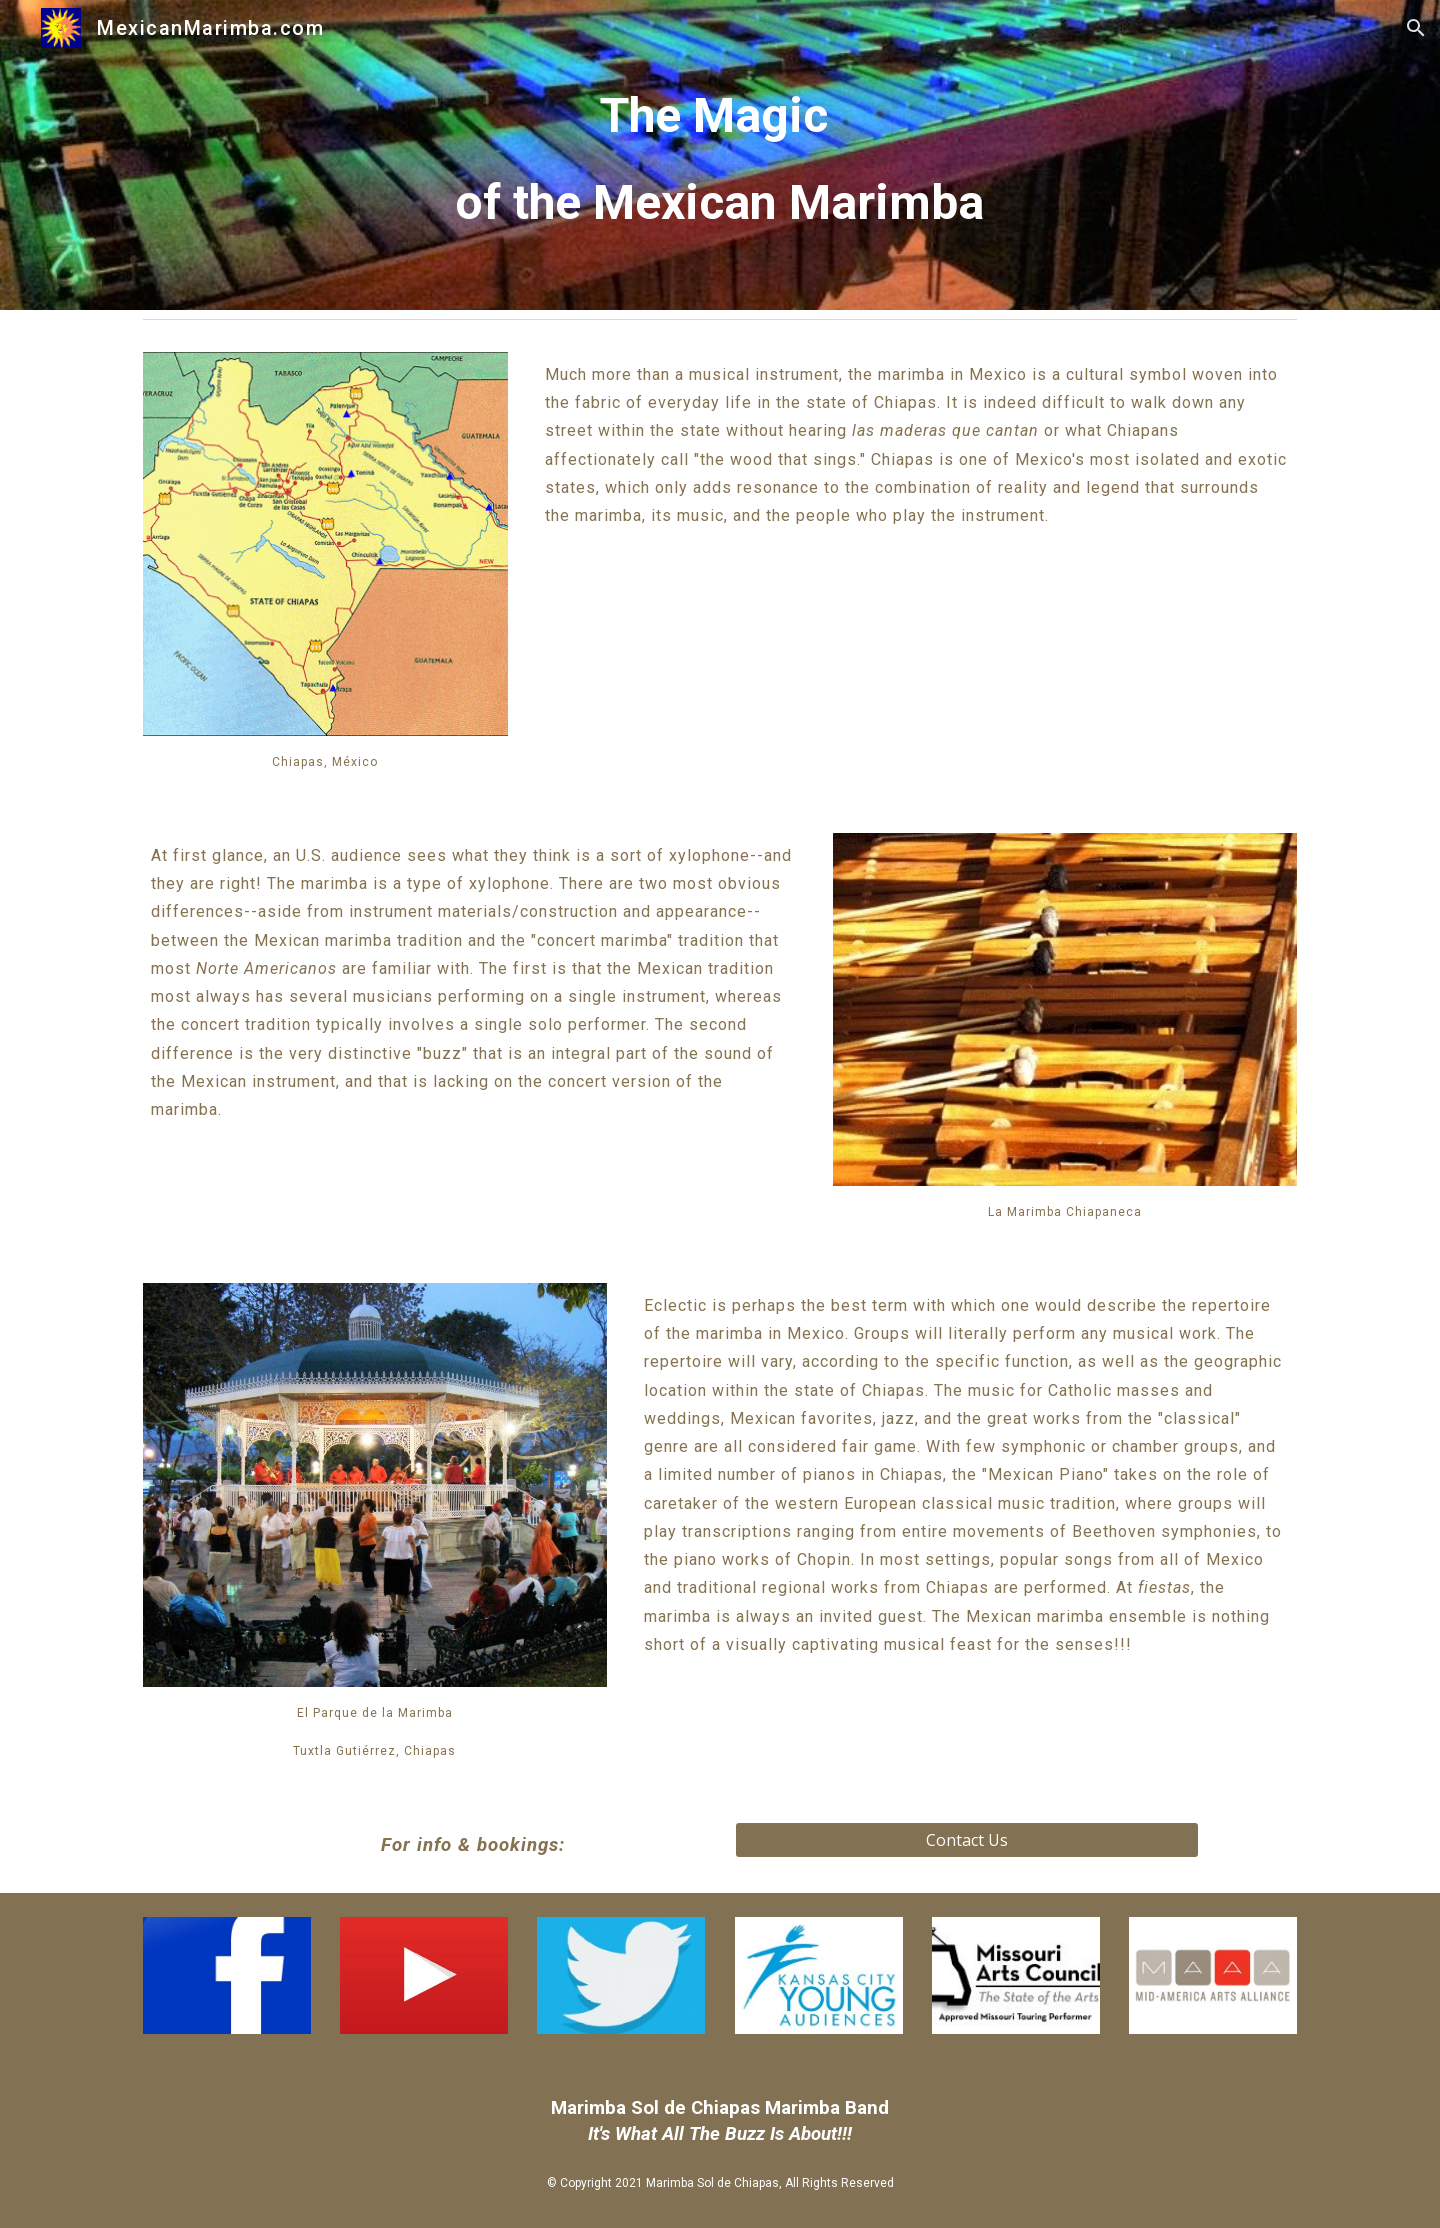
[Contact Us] (967, 1840)
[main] (719, 155)
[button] (1416, 28)
